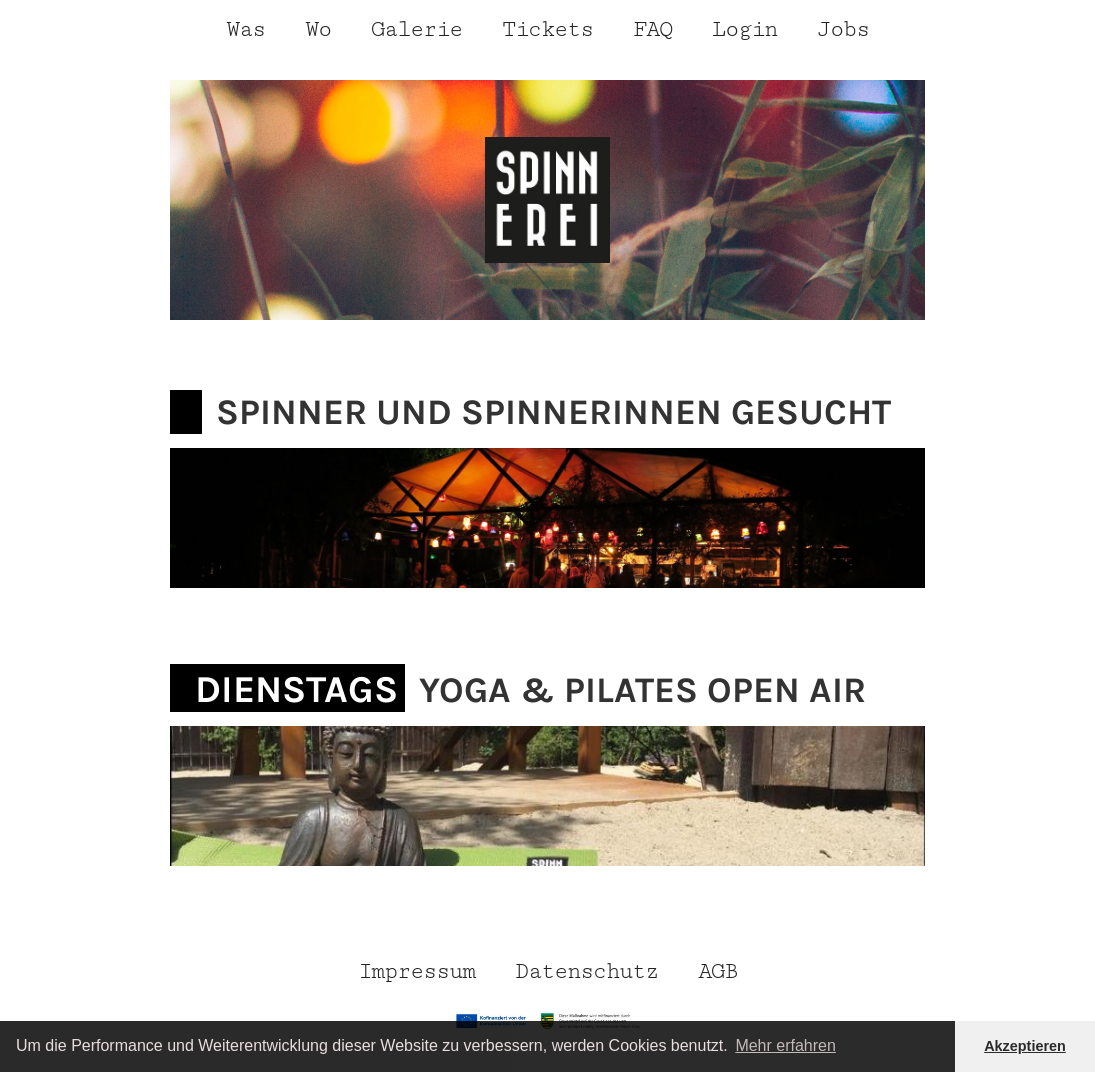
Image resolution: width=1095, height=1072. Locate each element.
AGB (717, 972)
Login (744, 30)
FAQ (652, 30)
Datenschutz (586, 972)
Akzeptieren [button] (1025, 1046)
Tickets (547, 30)
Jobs (843, 30)
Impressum (416, 972)
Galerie (416, 30)
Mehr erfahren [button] (785, 1045)
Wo (318, 30)
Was (245, 30)
